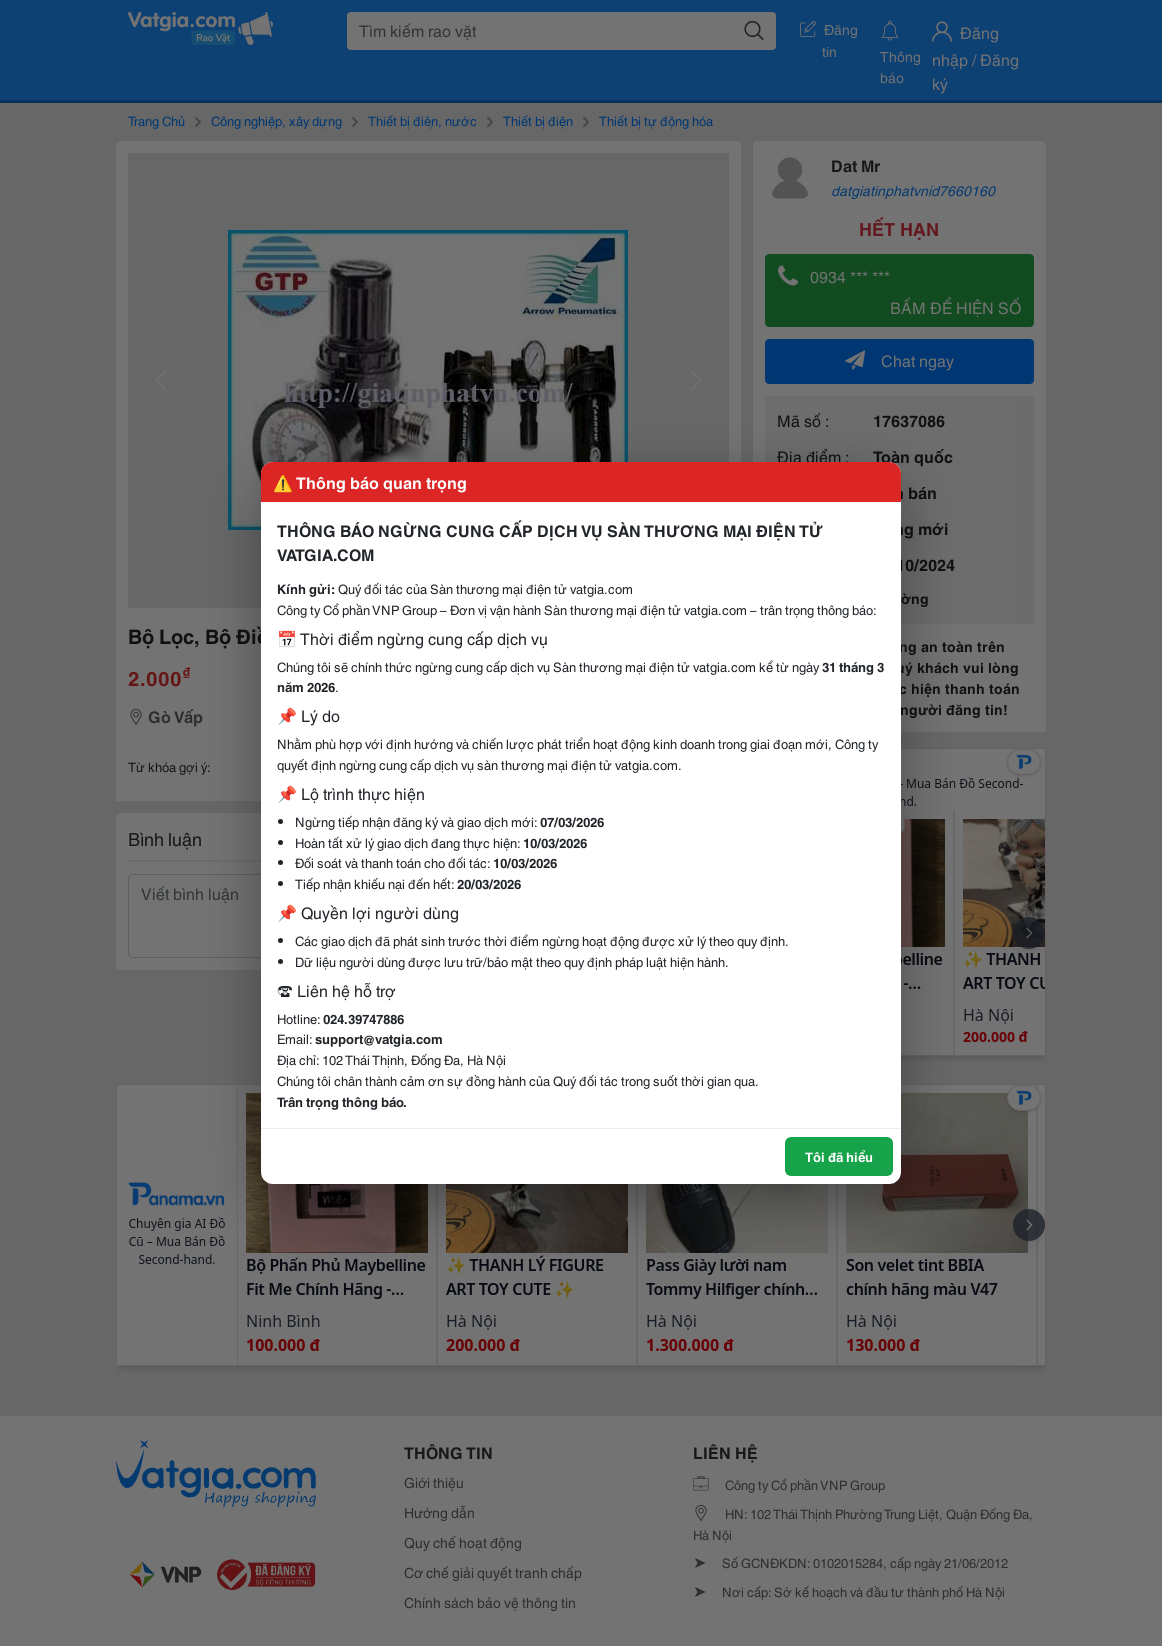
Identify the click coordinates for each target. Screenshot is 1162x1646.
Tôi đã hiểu (839, 1156)
